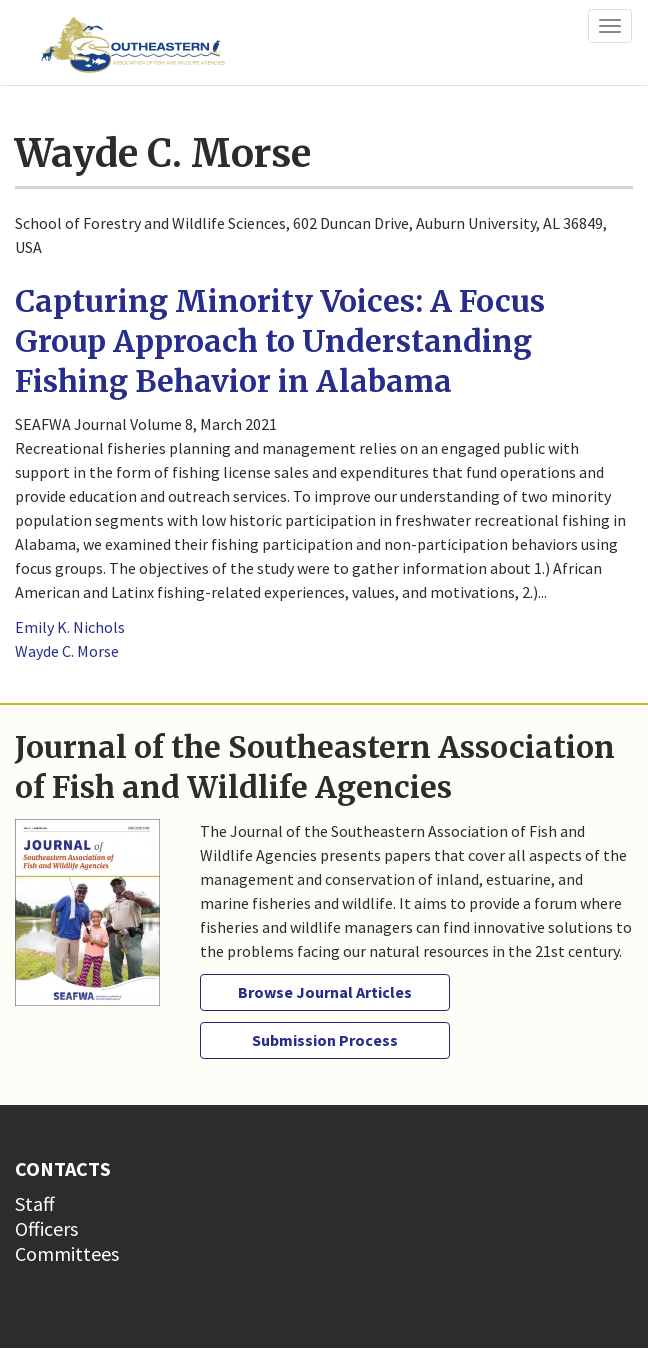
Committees (67, 1253)
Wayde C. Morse (67, 651)
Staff (35, 1203)
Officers (46, 1228)
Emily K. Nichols (70, 627)
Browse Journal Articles (325, 992)
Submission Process (325, 1040)
